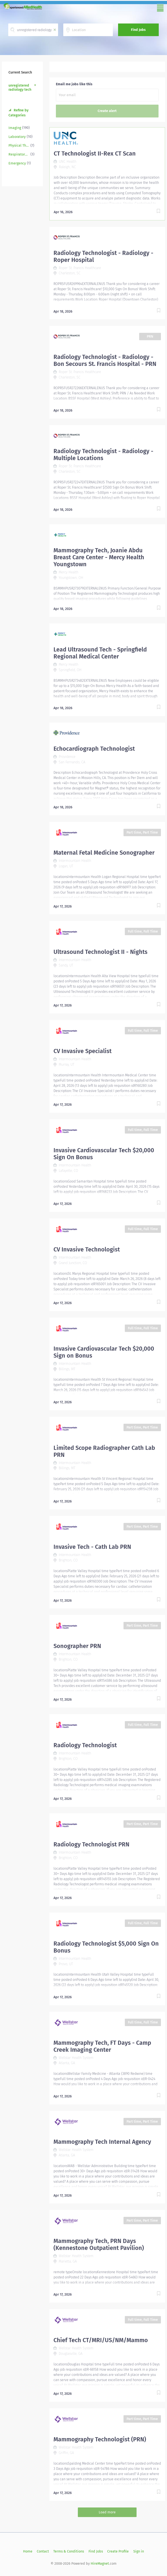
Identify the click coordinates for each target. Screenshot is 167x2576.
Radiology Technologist (85, 1745)
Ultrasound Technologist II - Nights (100, 951)
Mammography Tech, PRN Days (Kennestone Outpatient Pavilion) (98, 2244)
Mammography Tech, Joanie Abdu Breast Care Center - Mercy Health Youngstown (98, 557)
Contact (43, 2551)
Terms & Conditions (68, 2551)
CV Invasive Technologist (86, 1249)
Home (27, 2551)
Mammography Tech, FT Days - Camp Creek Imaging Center (102, 2046)
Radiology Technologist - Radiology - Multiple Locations (103, 455)
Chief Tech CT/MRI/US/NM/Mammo (100, 2340)
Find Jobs (138, 30)
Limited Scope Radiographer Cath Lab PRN (104, 1451)
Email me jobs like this (74, 84)
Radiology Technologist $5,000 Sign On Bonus (106, 1947)
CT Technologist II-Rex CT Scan (95, 153)
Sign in (138, 2551)
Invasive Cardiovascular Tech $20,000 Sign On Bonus (103, 1154)
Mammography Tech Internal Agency (102, 2141)
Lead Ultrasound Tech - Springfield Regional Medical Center (100, 653)
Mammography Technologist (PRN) (99, 2439)
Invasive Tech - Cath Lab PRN (92, 1546)
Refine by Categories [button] (18, 112)
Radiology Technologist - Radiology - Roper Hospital (103, 256)
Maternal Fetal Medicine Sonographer (104, 852)
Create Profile (118, 2551)
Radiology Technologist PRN (91, 1844)
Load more (107, 2512)
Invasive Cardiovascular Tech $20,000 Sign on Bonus (103, 1352)
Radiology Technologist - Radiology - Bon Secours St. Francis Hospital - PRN (104, 360)
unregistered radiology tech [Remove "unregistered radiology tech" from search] (19, 87)
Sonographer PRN (77, 1646)
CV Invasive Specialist (82, 1051)
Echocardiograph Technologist (94, 748)
